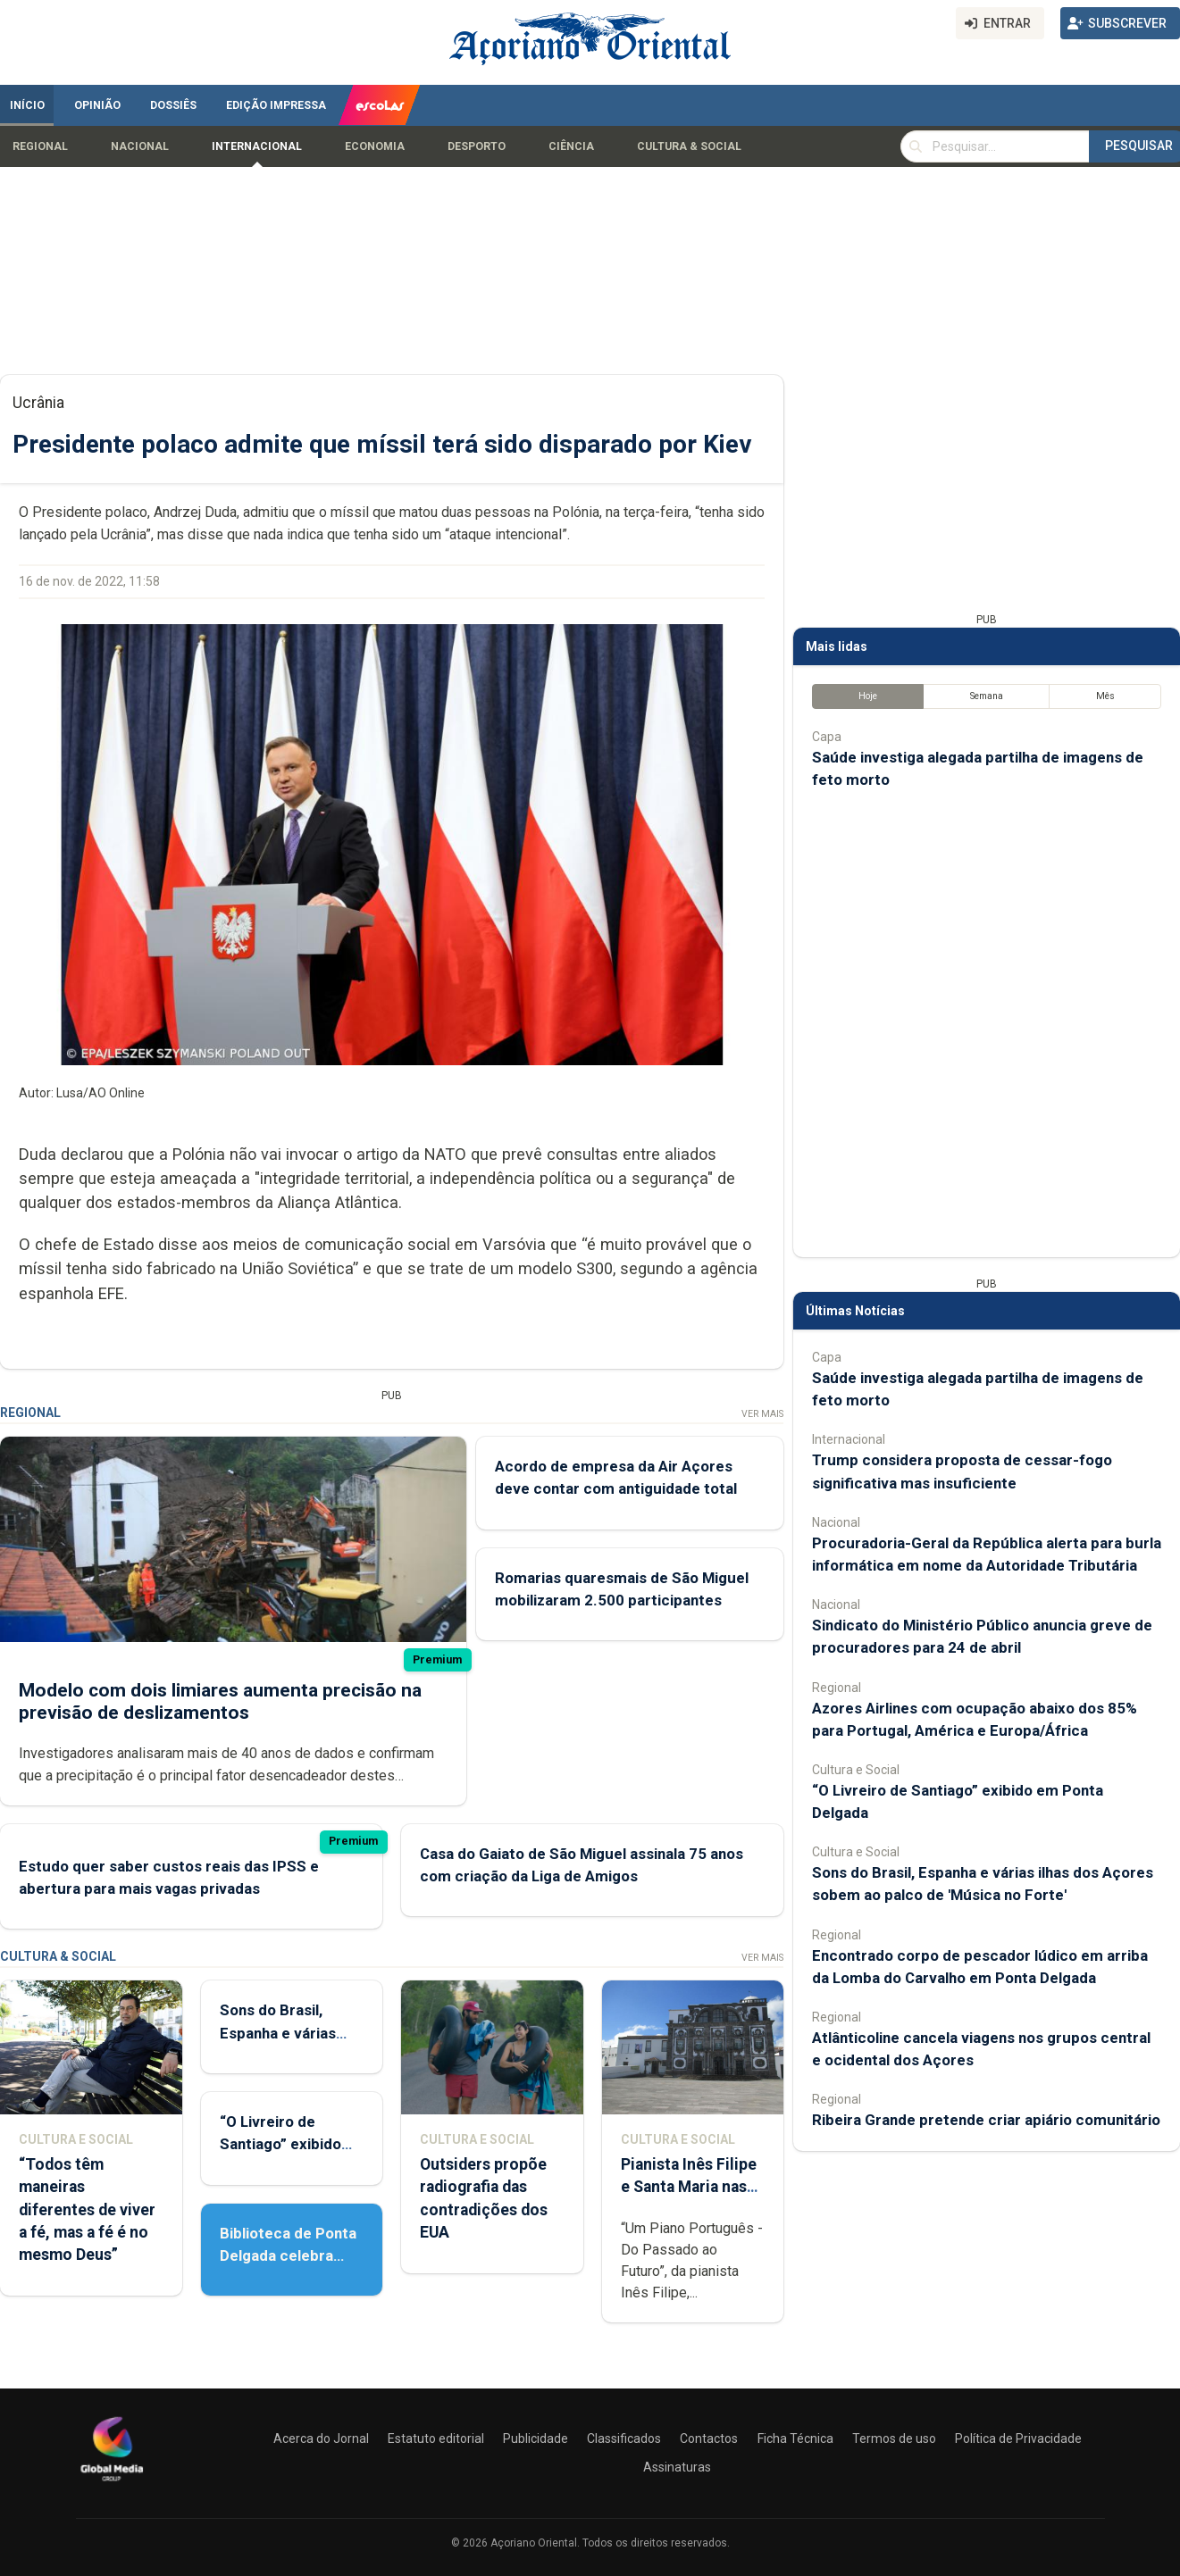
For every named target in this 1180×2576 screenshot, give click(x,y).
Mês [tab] (1105, 696)
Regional (40, 146)
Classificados (624, 2438)
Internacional (257, 146)
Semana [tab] (986, 696)
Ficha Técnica (795, 2438)
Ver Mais (762, 1414)
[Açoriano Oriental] (111, 2483)
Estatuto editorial (436, 2438)
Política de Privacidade (1018, 2438)
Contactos (709, 2438)
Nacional (140, 146)
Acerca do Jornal (321, 2438)
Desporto (477, 146)
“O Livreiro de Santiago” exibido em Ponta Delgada (283, 2144)
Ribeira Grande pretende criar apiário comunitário (986, 2120)
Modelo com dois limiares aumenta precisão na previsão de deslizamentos (220, 1701)
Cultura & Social (689, 146)
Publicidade (535, 2438)
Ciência (571, 146)
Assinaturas (677, 2467)
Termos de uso (894, 2438)
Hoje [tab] (867, 696)
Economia (375, 146)
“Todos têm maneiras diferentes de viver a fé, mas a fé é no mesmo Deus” (87, 2209)
